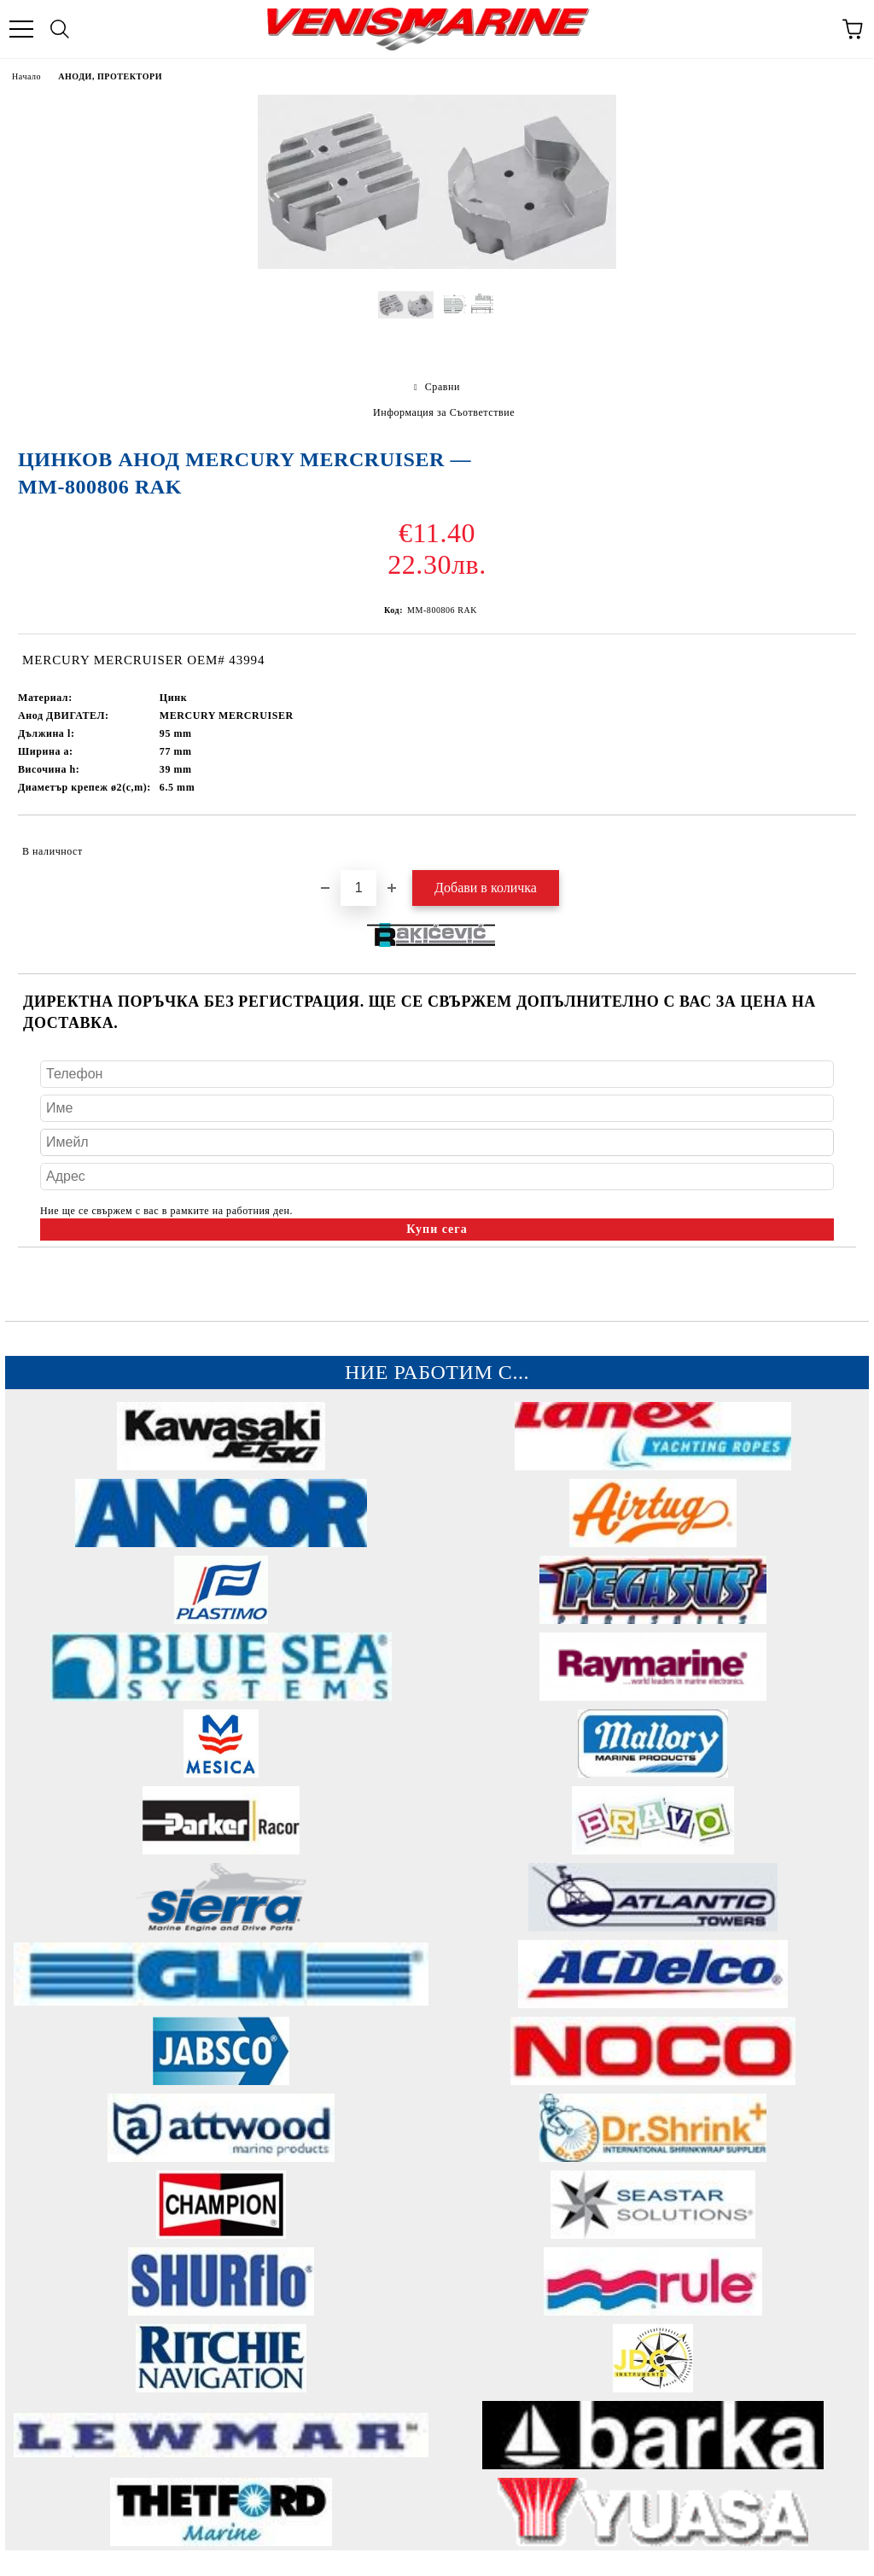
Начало (26, 76)
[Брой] (358, 888)
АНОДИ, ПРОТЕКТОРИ (110, 76)
